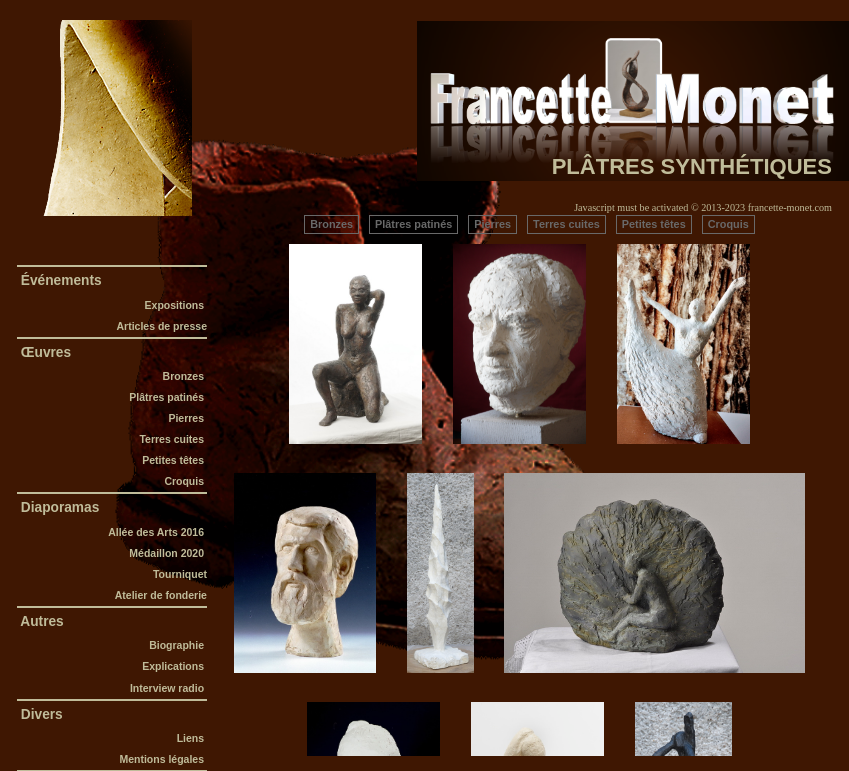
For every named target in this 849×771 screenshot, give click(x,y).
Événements (61, 280)
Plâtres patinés (168, 397)
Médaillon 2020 (168, 553)
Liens (192, 738)
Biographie (178, 645)
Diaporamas (60, 507)
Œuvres (46, 352)
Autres (42, 621)
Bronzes (183, 376)
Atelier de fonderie (161, 595)
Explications (174, 666)
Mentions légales (163, 759)
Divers (42, 714)
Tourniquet (180, 574)
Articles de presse (162, 326)
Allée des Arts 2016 (157, 532)
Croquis (185, 481)
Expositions (174, 305)
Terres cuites (172, 439)
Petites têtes (174, 460)
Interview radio (168, 688)
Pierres (186, 418)
